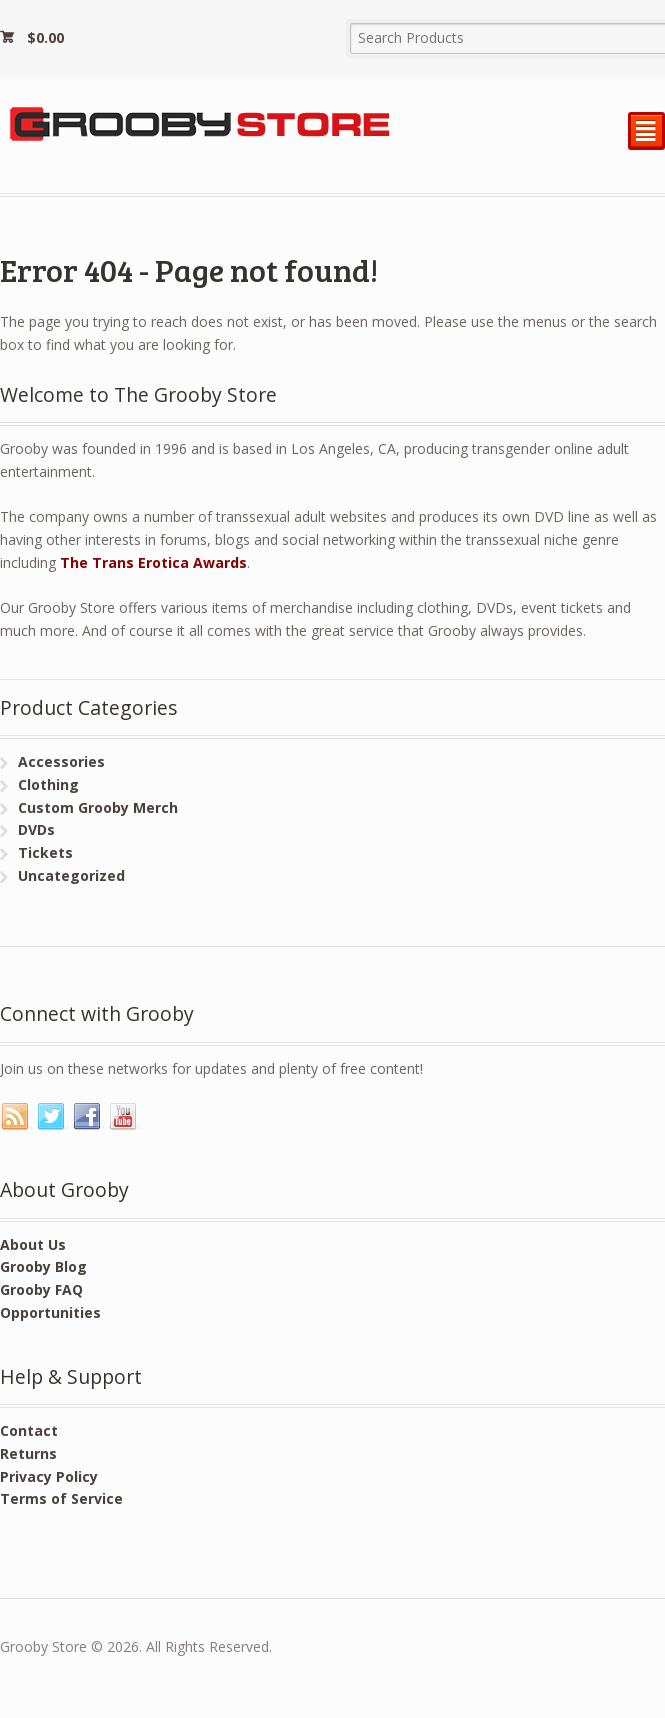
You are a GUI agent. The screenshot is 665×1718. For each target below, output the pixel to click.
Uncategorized (71, 875)
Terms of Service (61, 1498)
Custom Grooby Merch (98, 807)
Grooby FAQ (41, 1289)
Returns (28, 1453)
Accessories (61, 761)
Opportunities (50, 1312)
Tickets (45, 852)
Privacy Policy (49, 1476)
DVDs (36, 829)
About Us (33, 1244)
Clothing (48, 784)
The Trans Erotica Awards (153, 562)
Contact (29, 1430)
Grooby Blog (43, 1266)
